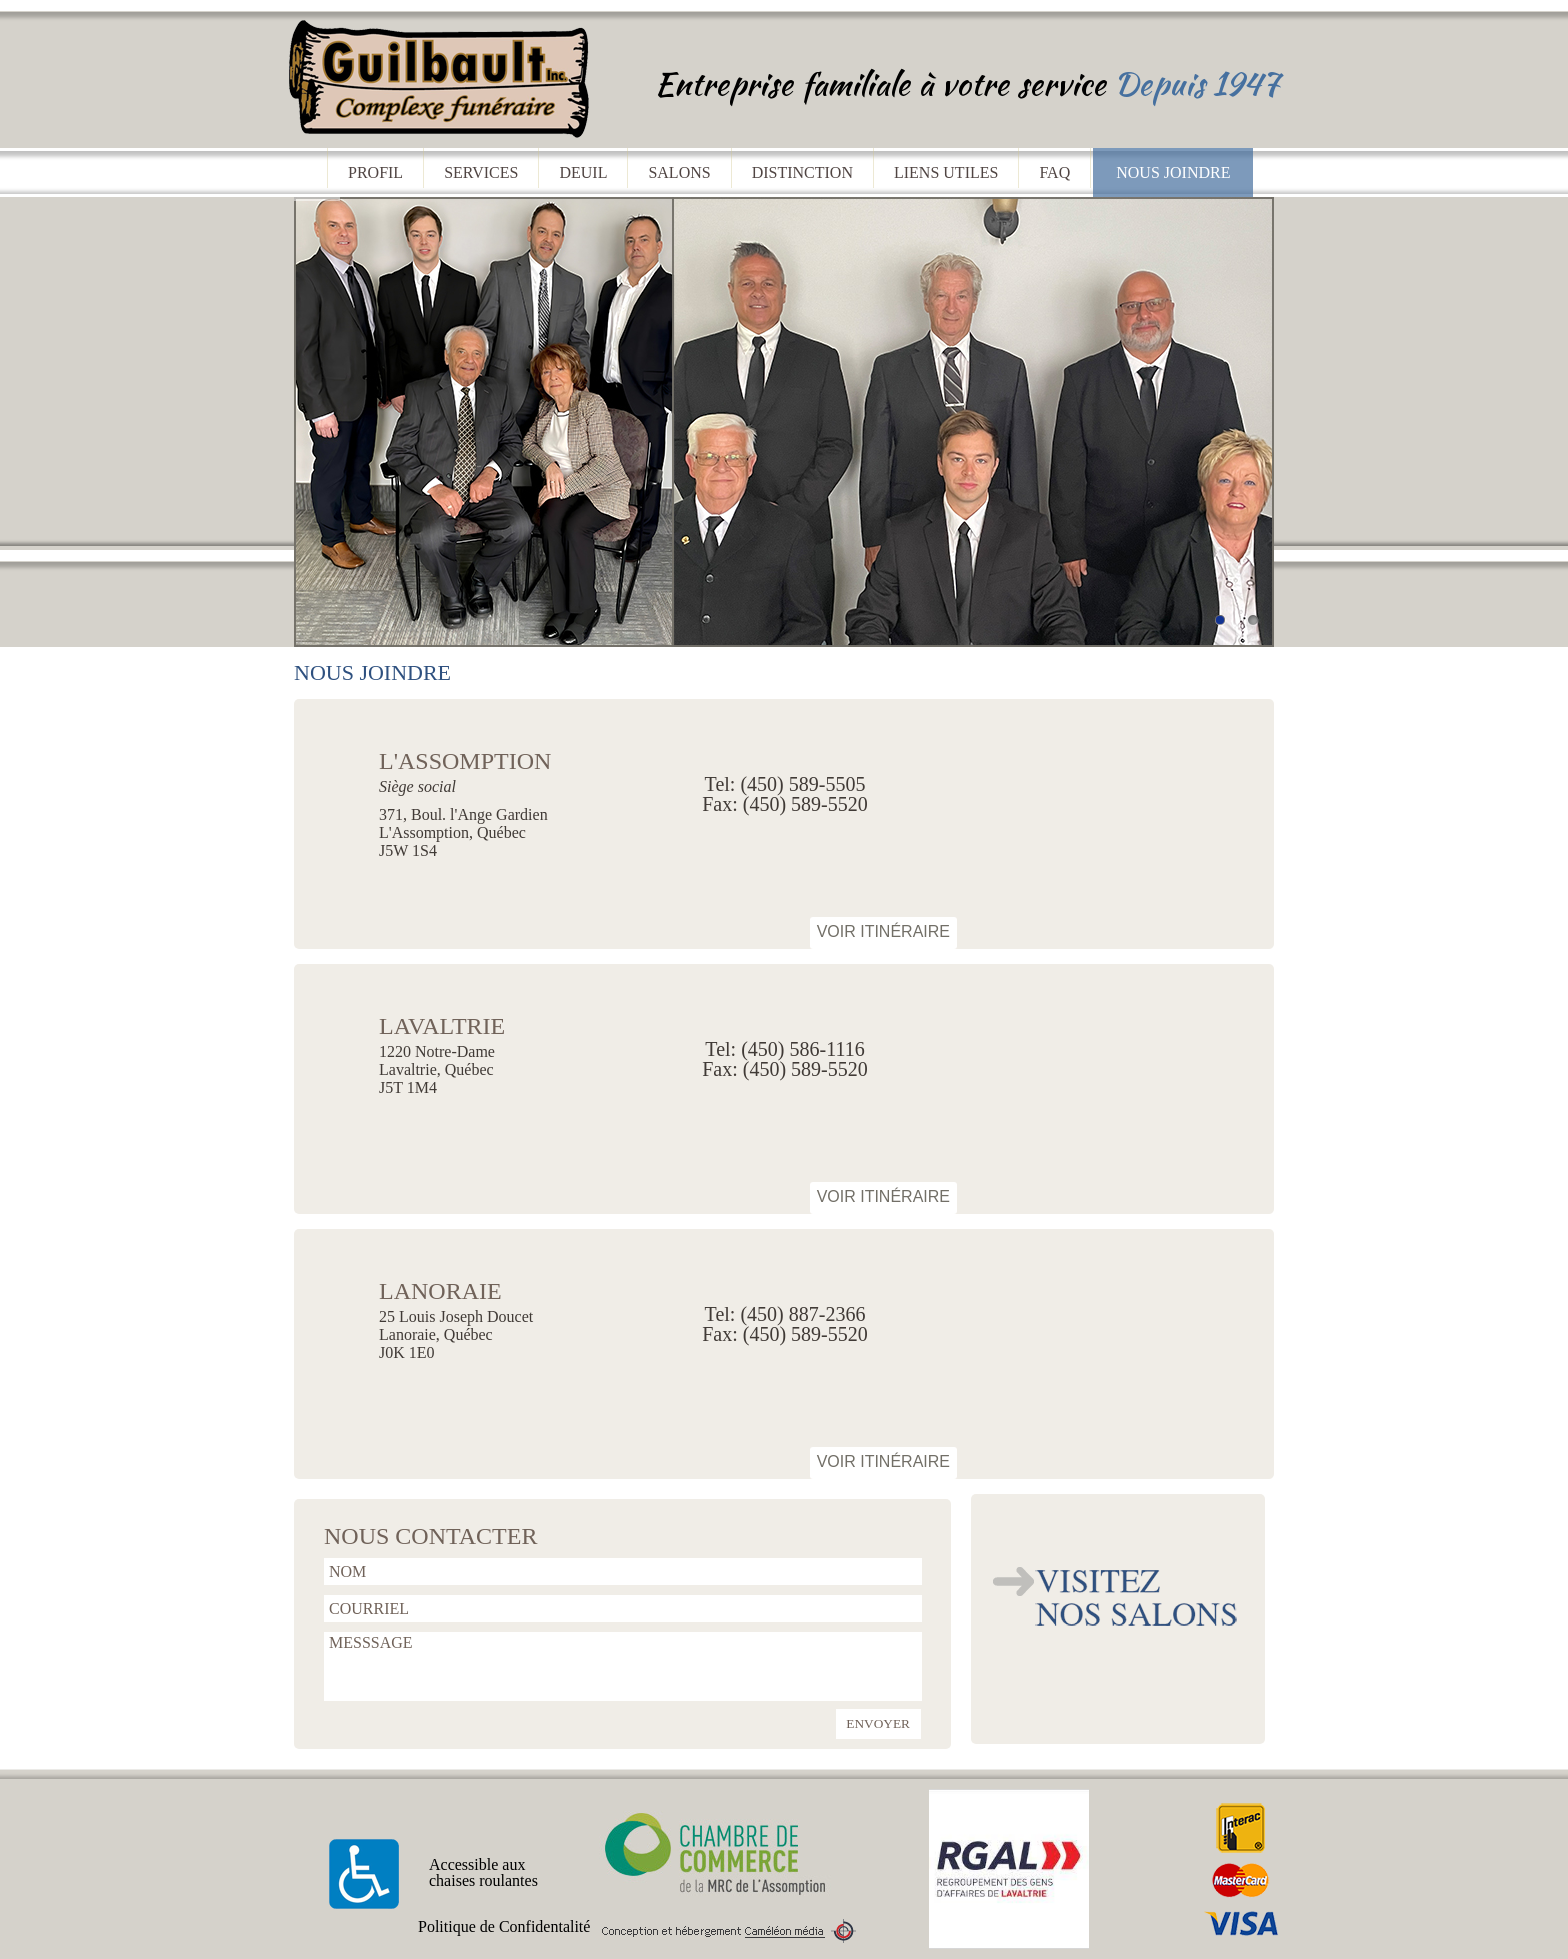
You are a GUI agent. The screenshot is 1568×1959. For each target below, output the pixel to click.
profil (375, 172)
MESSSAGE (623, 1666)
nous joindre (1173, 172)
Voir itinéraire (883, 931)
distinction (802, 172)
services (481, 172)
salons (679, 172)
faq (1054, 172)
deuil (583, 172)
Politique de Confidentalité (504, 1927)
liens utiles (946, 172)
